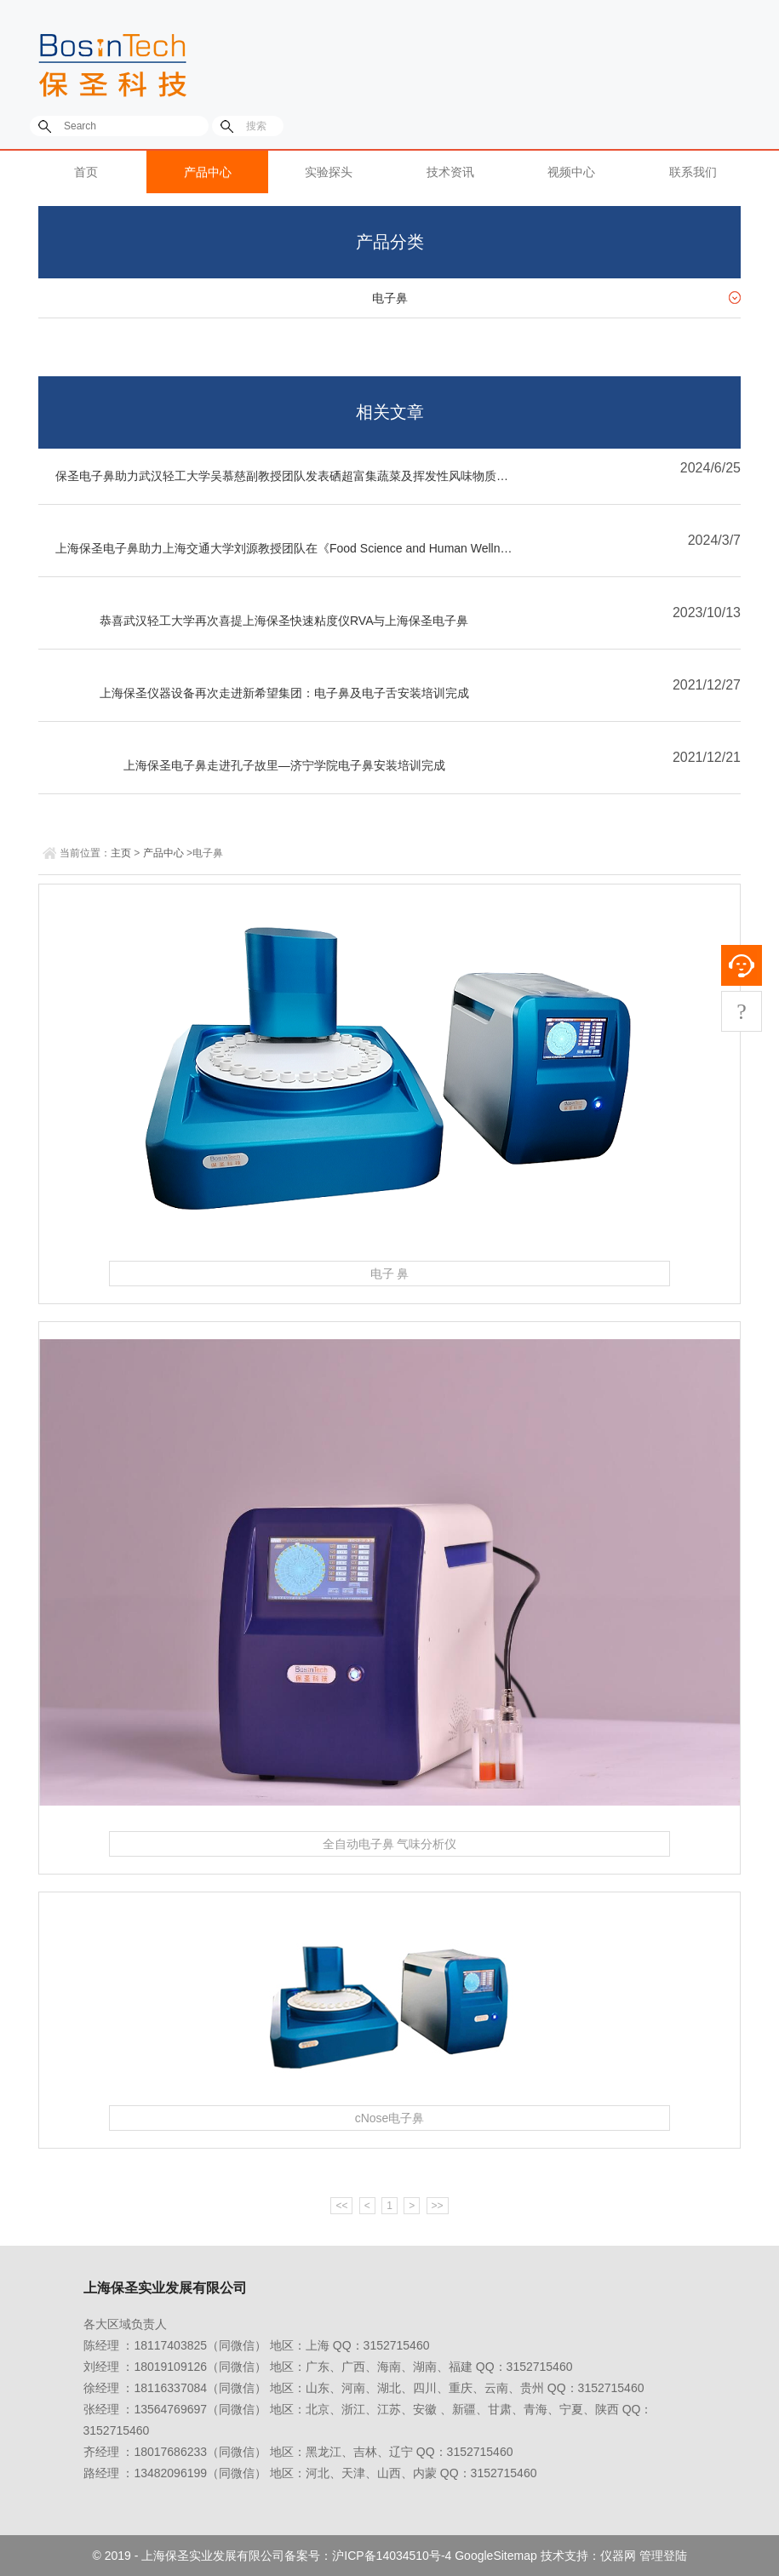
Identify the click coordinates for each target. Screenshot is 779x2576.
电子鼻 (390, 298)
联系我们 (693, 172)
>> (438, 2206)
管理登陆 (663, 2555)
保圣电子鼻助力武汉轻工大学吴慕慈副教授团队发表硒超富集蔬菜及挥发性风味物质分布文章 (292, 476)
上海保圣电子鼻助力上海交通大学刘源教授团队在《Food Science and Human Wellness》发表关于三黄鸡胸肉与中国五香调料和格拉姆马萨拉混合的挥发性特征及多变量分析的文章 (292, 548)
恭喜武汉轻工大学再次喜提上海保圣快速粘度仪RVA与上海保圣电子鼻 (284, 620)
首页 (86, 172)
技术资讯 (450, 172)
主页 (121, 853)
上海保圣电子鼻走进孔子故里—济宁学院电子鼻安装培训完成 (284, 765)
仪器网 (618, 2555)
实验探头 (328, 172)
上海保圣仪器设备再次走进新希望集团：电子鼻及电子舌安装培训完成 (284, 693)
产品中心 (208, 172)
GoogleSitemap (496, 2555)
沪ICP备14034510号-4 (391, 2555)
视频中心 (571, 172)
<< (341, 2206)
